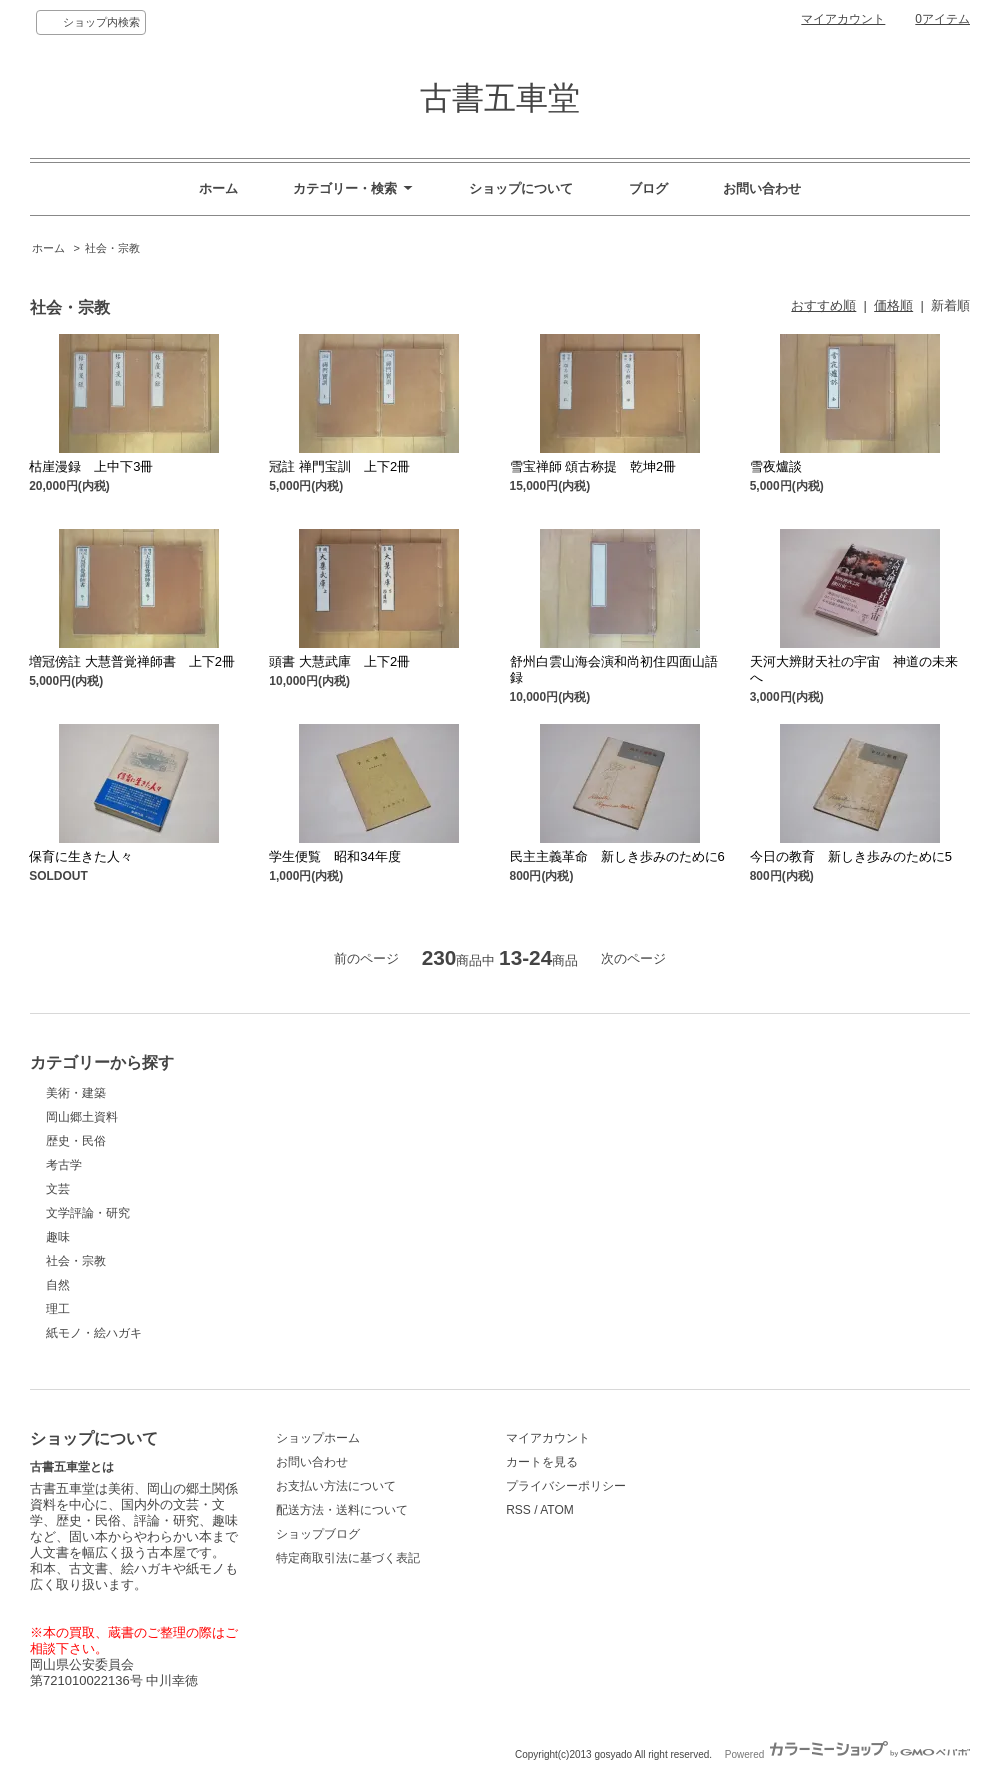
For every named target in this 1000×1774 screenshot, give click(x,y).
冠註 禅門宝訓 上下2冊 (339, 466)
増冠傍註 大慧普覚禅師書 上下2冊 (132, 661)
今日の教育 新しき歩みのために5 (851, 856)
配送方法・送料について (342, 1510)
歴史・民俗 (76, 1141)
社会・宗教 (112, 248)
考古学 (64, 1165)
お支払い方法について (336, 1486)
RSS (518, 1510)
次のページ (633, 958)
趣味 (58, 1237)
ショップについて (521, 188)
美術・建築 (76, 1093)
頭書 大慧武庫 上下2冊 (339, 661)
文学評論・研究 (88, 1213)
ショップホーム (318, 1438)
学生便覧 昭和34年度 (334, 856)
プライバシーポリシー (566, 1486)
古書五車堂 (500, 98)
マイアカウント (843, 19)
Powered (847, 1754)
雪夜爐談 (776, 466)
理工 (58, 1309)
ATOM (557, 1510)
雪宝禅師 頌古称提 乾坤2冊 (593, 466)
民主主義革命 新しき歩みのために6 (617, 856)
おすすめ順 (823, 305)
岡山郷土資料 (82, 1117)
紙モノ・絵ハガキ (94, 1333)
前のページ (366, 958)
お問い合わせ (762, 188)
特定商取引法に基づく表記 (348, 1558)
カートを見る (542, 1462)
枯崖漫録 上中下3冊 (91, 466)
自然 (58, 1285)
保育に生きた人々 (81, 856)
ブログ (648, 188)
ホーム (218, 188)
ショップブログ (318, 1534)
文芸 (58, 1189)
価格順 (893, 305)
